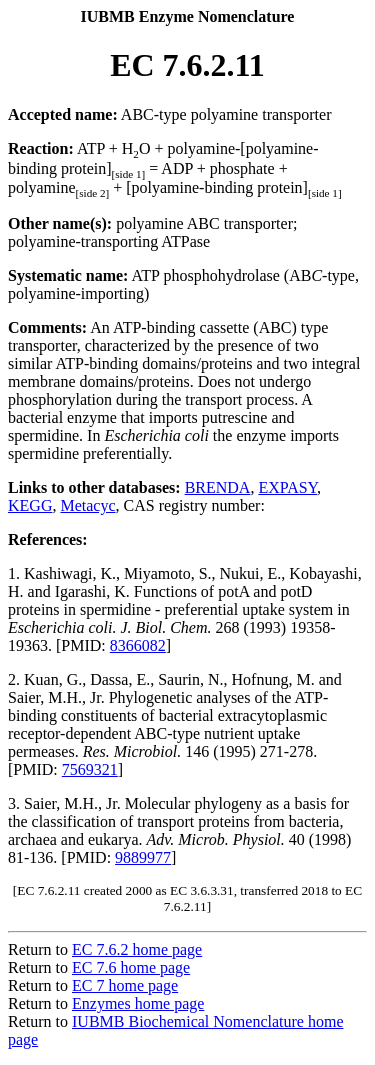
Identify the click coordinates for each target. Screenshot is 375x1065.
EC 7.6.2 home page (137, 949)
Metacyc (87, 505)
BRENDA (218, 487)
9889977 (143, 857)
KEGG (30, 505)
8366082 (138, 645)
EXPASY (287, 487)
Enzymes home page (138, 1003)
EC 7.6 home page (131, 967)
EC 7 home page (125, 985)
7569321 (90, 769)
